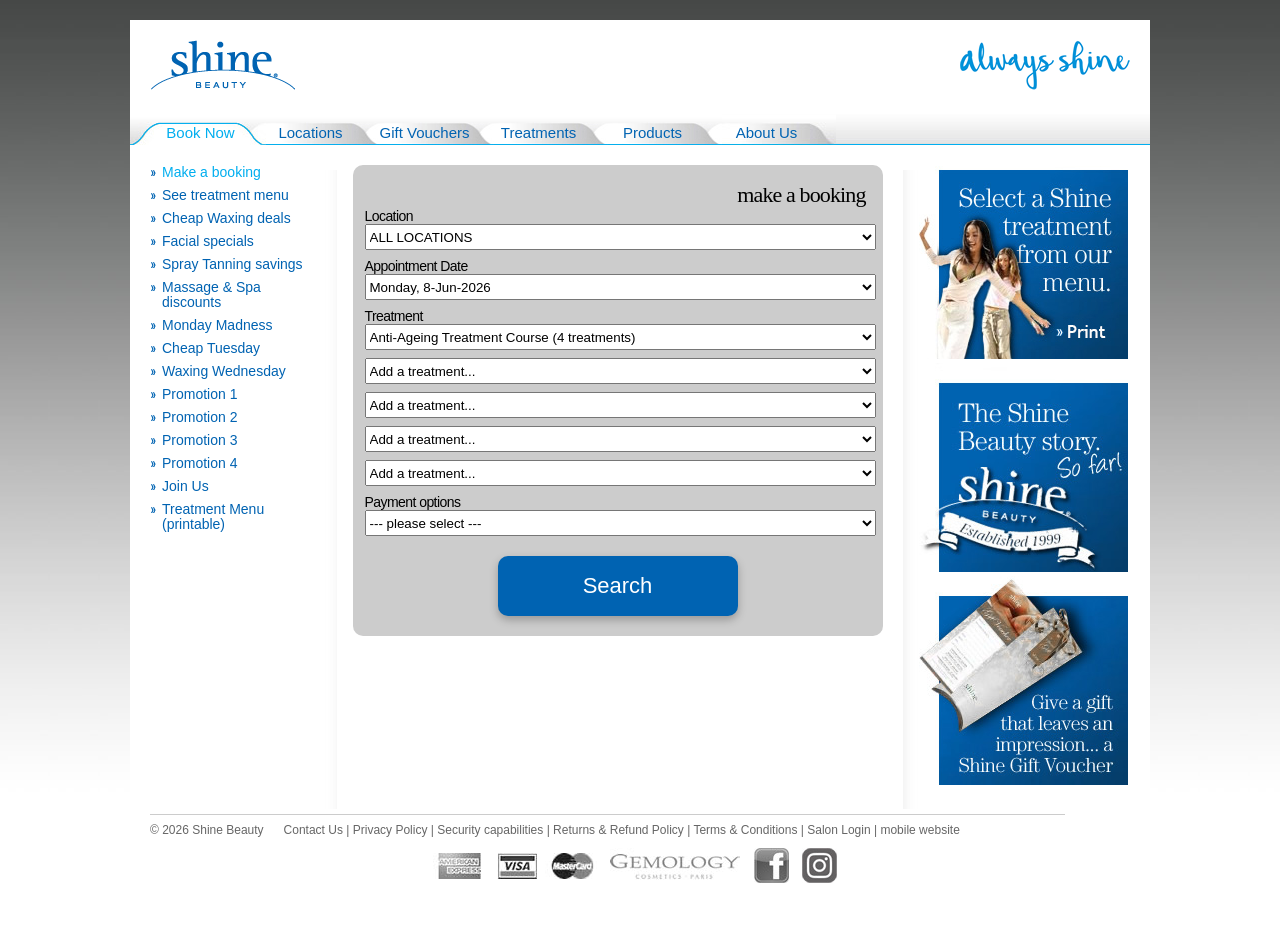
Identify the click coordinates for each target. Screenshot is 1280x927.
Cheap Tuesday (211, 348)
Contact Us (313, 830)
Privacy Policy (390, 830)
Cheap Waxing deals (226, 218)
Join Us (185, 486)
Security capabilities (490, 830)
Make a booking (211, 172)
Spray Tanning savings (232, 264)
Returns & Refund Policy (618, 830)
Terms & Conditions (745, 830)
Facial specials (208, 241)
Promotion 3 (199, 440)
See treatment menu (225, 195)
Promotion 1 (199, 394)
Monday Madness (217, 325)
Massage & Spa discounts (211, 295)
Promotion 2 (199, 417)
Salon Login (838, 830)
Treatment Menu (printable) (213, 517)
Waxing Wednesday (224, 371)
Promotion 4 (199, 463)
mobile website (919, 830)
